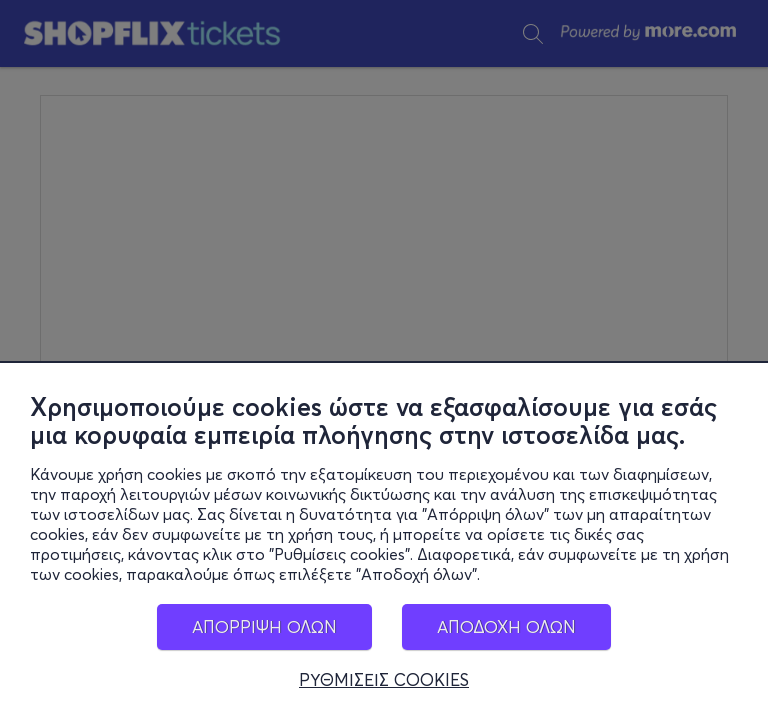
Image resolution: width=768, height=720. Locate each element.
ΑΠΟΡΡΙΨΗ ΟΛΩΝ (264, 626)
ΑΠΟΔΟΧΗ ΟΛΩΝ (506, 626)
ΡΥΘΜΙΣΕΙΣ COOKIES (384, 680)
